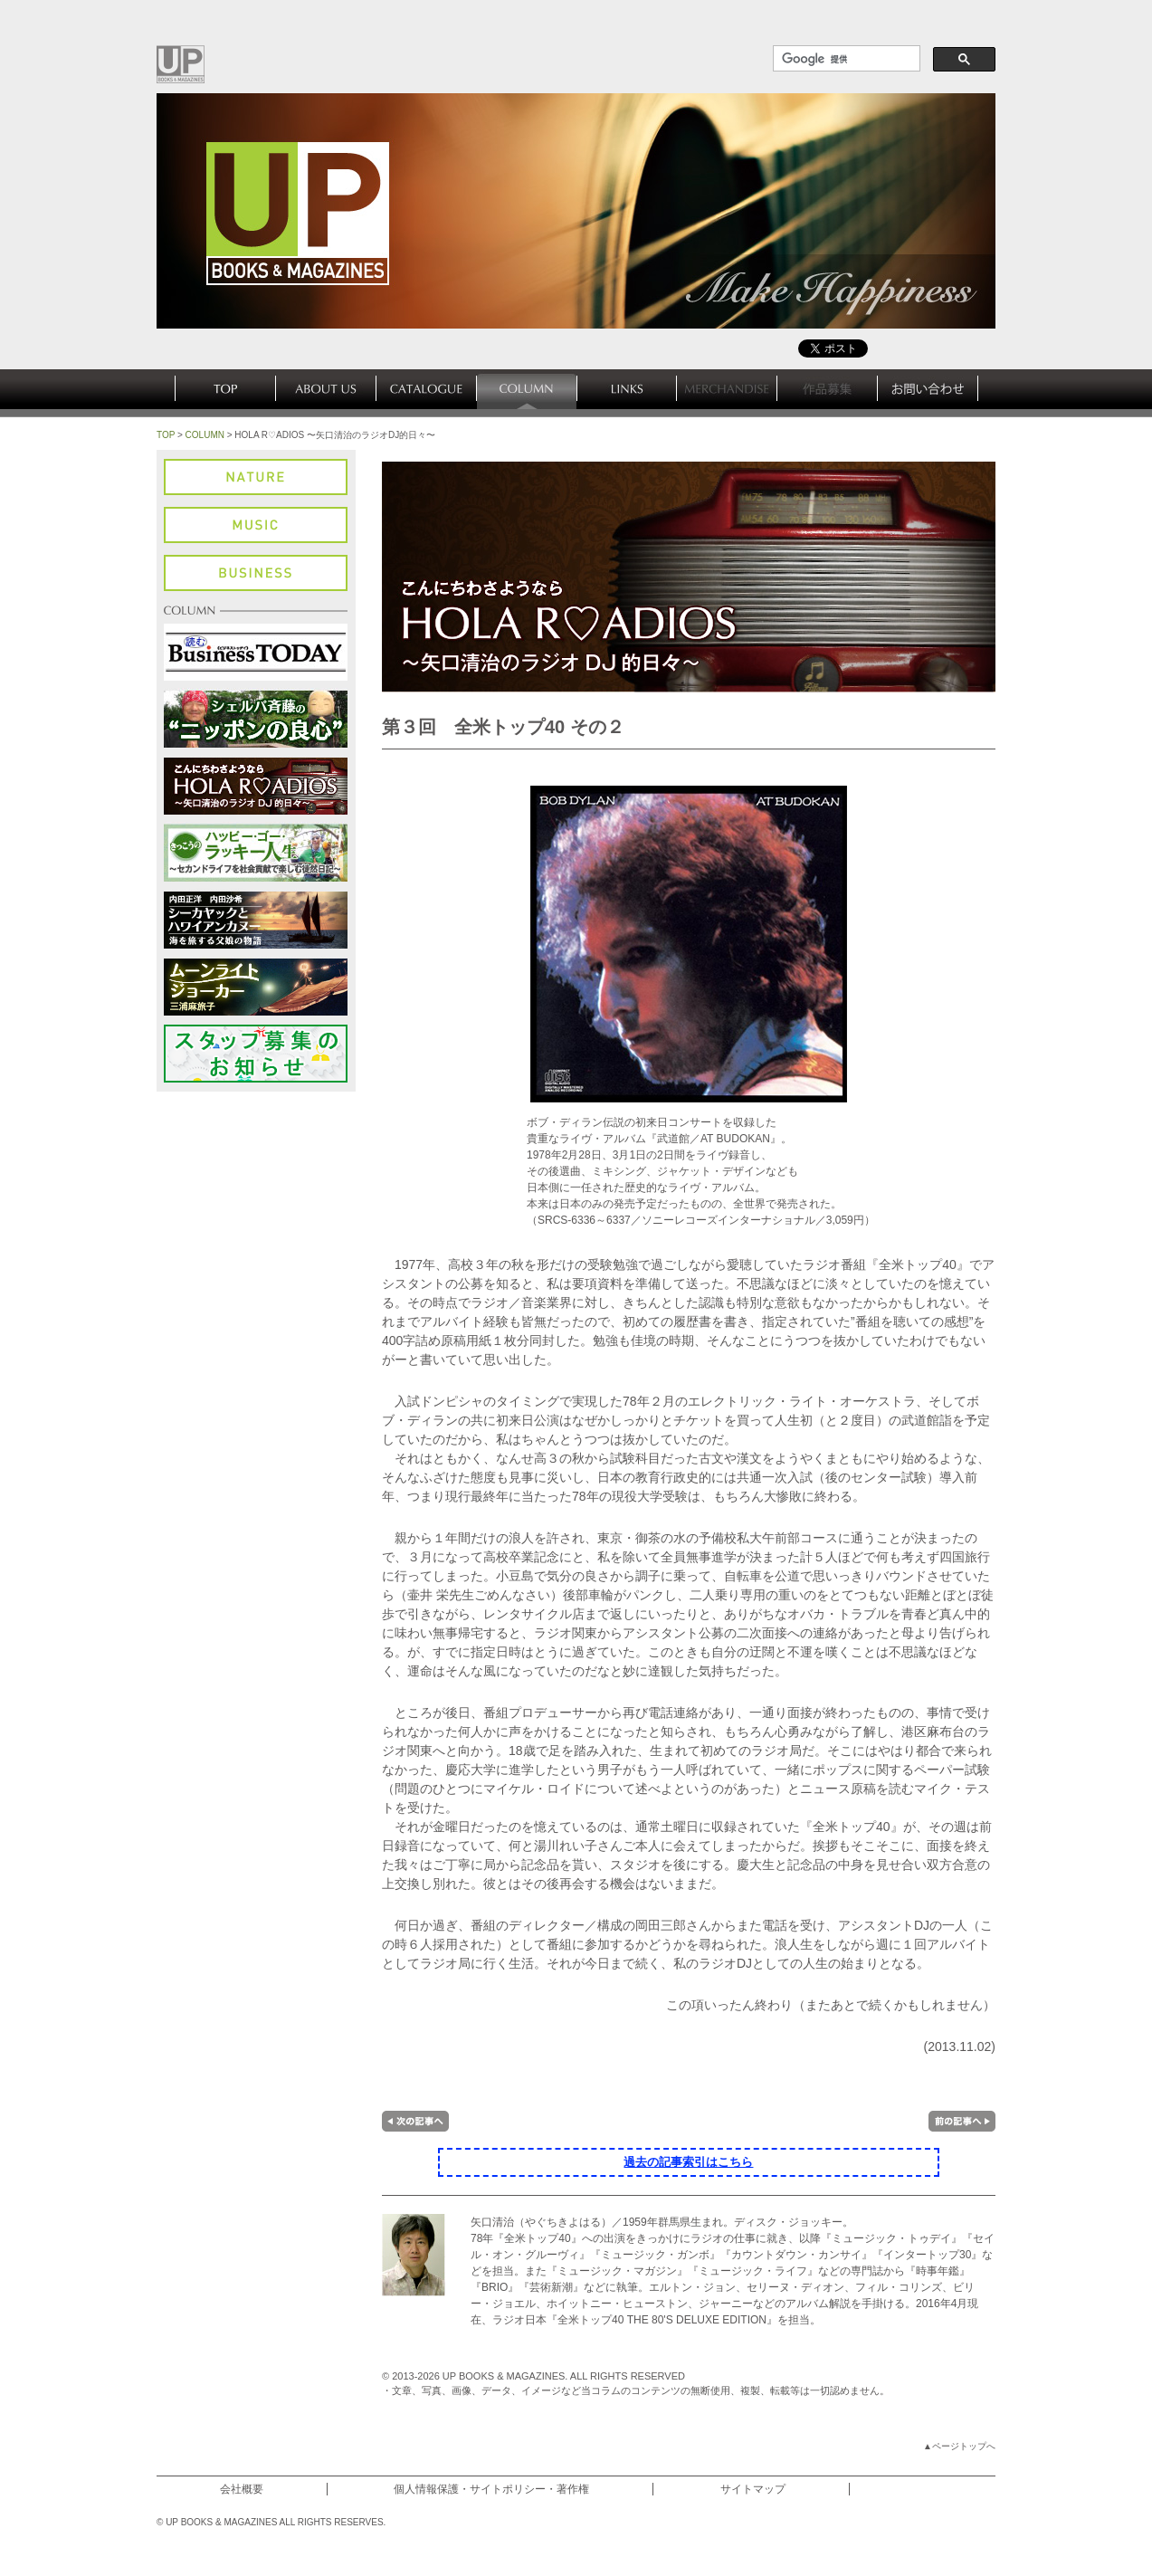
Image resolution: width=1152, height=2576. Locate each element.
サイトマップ (752, 2489)
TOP (166, 435)
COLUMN (205, 435)
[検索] (845, 59)
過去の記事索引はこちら (688, 2162)
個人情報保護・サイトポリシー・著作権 (491, 2489)
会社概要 (241, 2489)
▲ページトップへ (959, 2446)
